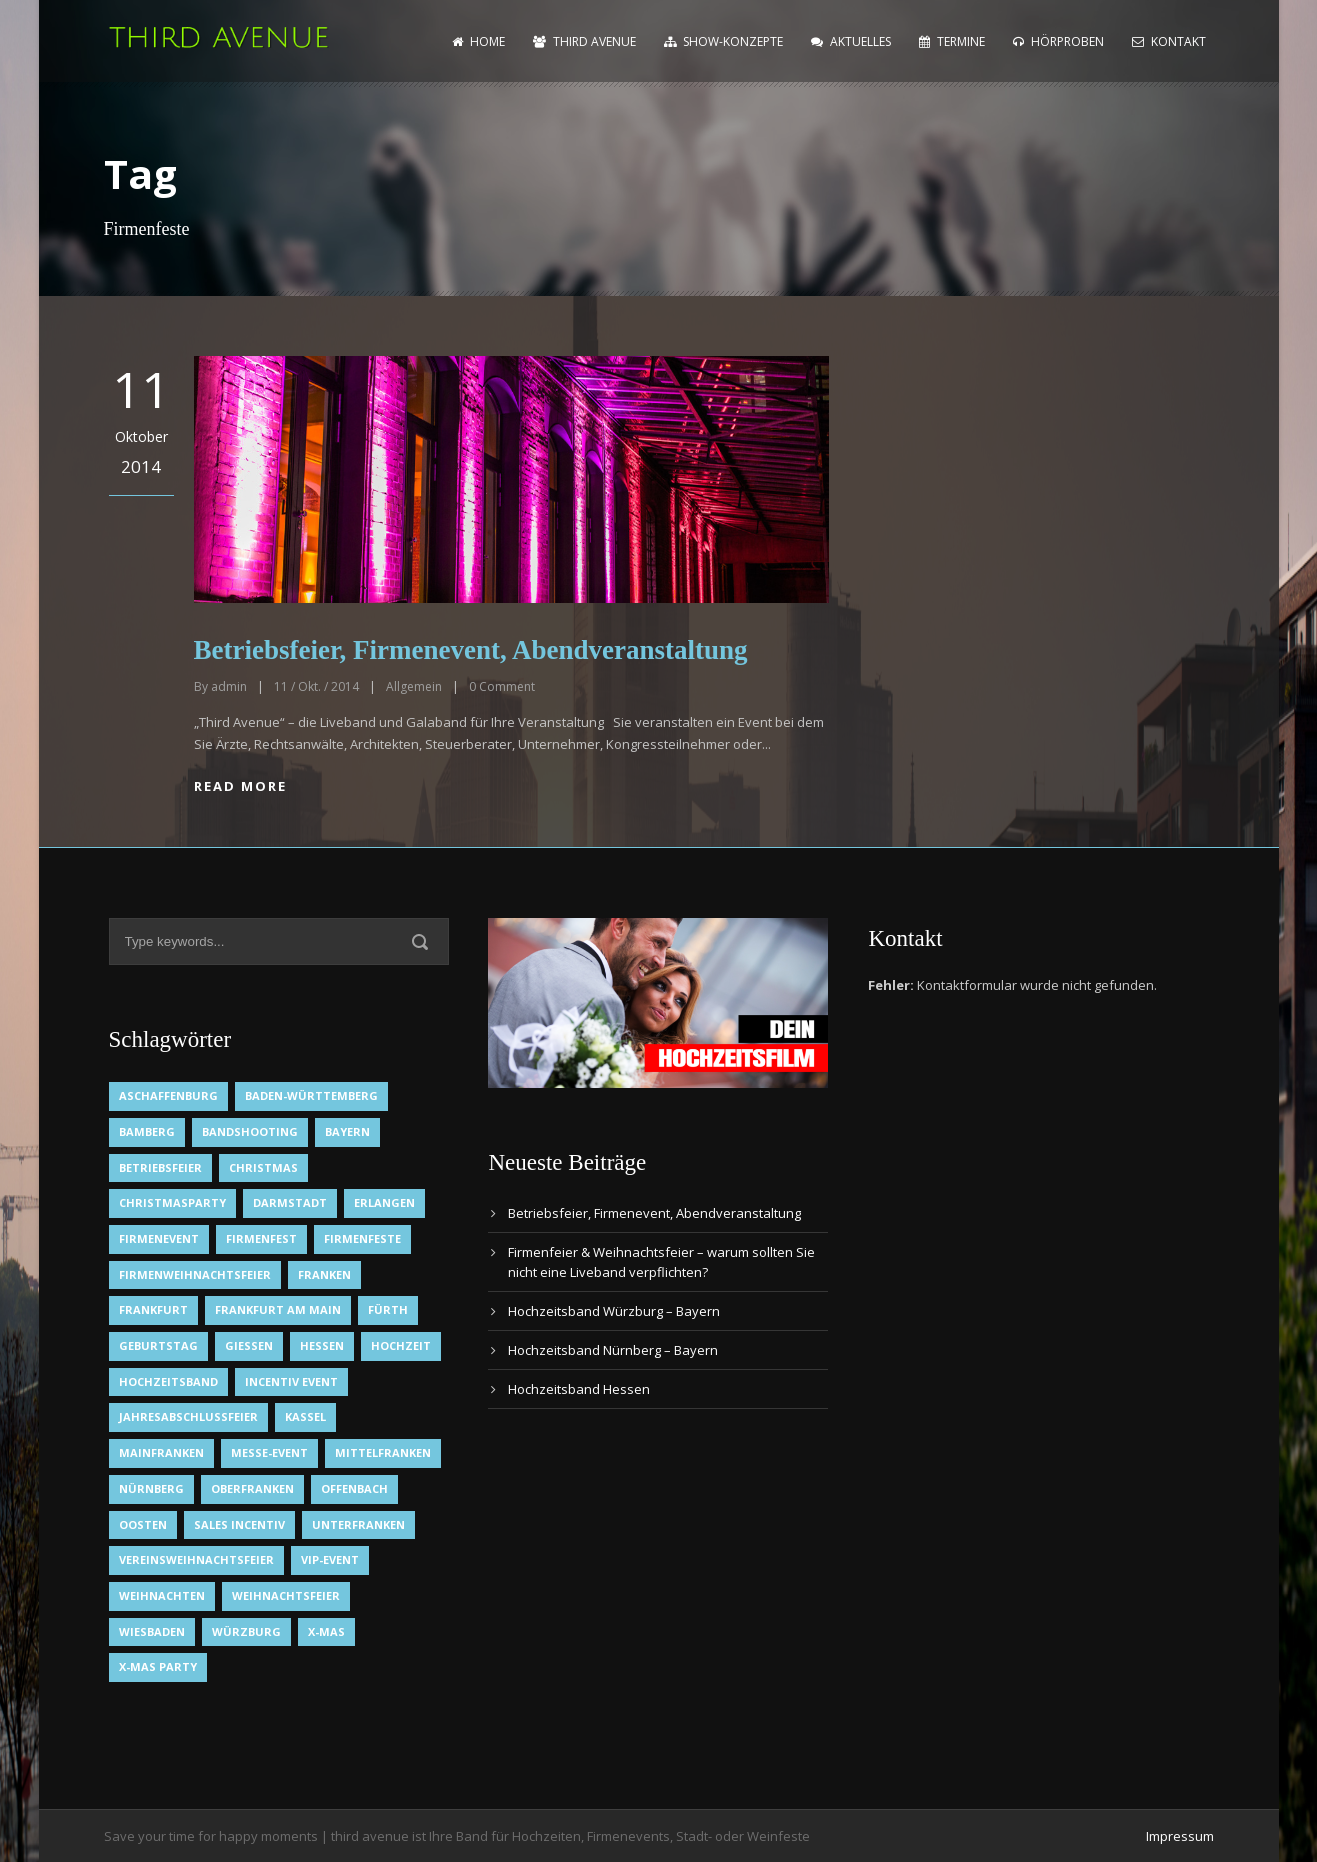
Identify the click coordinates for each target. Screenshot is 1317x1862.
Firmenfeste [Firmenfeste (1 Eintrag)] (362, 1238)
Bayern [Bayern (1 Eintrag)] (347, 1131)
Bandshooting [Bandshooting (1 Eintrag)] (250, 1131)
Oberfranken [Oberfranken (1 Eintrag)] (252, 1488)
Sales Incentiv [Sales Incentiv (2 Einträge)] (239, 1524)
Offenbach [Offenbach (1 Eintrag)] (354, 1488)
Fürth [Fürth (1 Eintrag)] (388, 1309)
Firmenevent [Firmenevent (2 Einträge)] (159, 1238)
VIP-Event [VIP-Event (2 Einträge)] (330, 1559)
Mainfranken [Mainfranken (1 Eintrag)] (161, 1452)
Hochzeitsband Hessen (579, 1389)
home (478, 41)
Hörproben (1058, 41)
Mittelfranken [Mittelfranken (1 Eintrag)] (383, 1452)
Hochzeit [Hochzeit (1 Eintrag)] (401, 1345)
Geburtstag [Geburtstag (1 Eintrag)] (158, 1345)
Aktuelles (851, 41)
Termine (952, 41)
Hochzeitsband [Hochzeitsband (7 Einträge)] (168, 1381)
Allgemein (414, 686)
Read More (240, 786)
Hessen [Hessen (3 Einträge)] (322, 1345)
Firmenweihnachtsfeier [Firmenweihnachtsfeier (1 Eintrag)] (195, 1274)
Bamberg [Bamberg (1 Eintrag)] (147, 1131)
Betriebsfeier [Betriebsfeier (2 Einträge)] (160, 1167)
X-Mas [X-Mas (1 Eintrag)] (326, 1631)
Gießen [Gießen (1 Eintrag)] (249, 1345)
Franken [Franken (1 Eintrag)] (324, 1274)
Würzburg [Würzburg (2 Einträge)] (246, 1631)
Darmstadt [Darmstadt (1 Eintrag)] (290, 1202)
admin (229, 686)
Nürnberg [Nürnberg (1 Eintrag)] (151, 1488)
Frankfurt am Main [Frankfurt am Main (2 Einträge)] (278, 1309)
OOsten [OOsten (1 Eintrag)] (143, 1524)
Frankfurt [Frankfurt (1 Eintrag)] (153, 1309)
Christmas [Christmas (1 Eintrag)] (263, 1167)
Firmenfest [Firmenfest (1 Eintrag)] (261, 1238)
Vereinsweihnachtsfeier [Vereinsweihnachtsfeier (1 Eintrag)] (196, 1559)
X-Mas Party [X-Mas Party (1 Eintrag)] (158, 1666)
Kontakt (1169, 41)
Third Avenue (584, 41)
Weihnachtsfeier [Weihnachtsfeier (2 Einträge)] (286, 1595)
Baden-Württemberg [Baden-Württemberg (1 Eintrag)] (311, 1095)
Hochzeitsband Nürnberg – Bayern (613, 1350)
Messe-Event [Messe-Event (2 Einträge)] (269, 1452)
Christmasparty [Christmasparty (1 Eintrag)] (172, 1202)
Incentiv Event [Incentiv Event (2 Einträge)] (291, 1381)
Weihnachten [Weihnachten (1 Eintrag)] (162, 1595)
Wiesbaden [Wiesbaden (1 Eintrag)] (152, 1631)
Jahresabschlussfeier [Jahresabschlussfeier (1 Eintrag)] (188, 1416)
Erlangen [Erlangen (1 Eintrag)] (384, 1202)
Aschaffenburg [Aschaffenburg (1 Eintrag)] (168, 1095)
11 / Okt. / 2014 (316, 686)
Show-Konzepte (723, 41)
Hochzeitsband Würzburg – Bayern (614, 1311)
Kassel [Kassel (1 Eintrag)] (305, 1416)
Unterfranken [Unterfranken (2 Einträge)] (358, 1524)
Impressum (1180, 1836)
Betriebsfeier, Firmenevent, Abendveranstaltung (471, 650)
